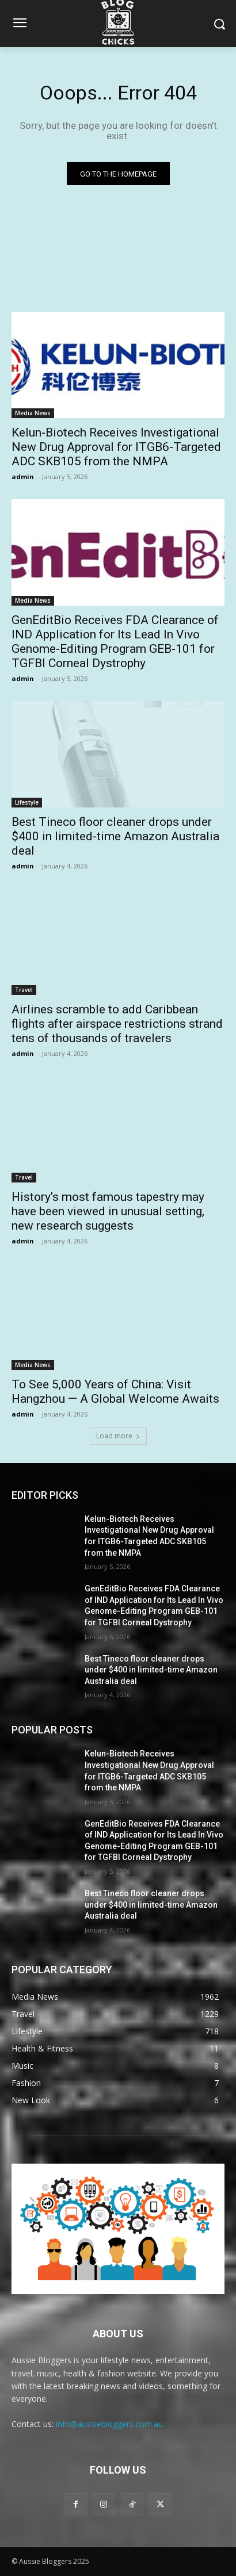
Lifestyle (27, 802)
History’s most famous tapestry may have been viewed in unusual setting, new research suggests (108, 1211)
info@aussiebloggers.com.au (109, 2423)
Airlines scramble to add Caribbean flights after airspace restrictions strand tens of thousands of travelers (117, 1023)
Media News (33, 413)
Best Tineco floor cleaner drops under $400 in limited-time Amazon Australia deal (115, 836)
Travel (24, 990)
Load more (118, 1436)
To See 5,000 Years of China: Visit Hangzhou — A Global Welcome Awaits (115, 1391)
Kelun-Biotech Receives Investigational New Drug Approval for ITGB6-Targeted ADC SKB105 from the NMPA (116, 447)
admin (23, 476)
